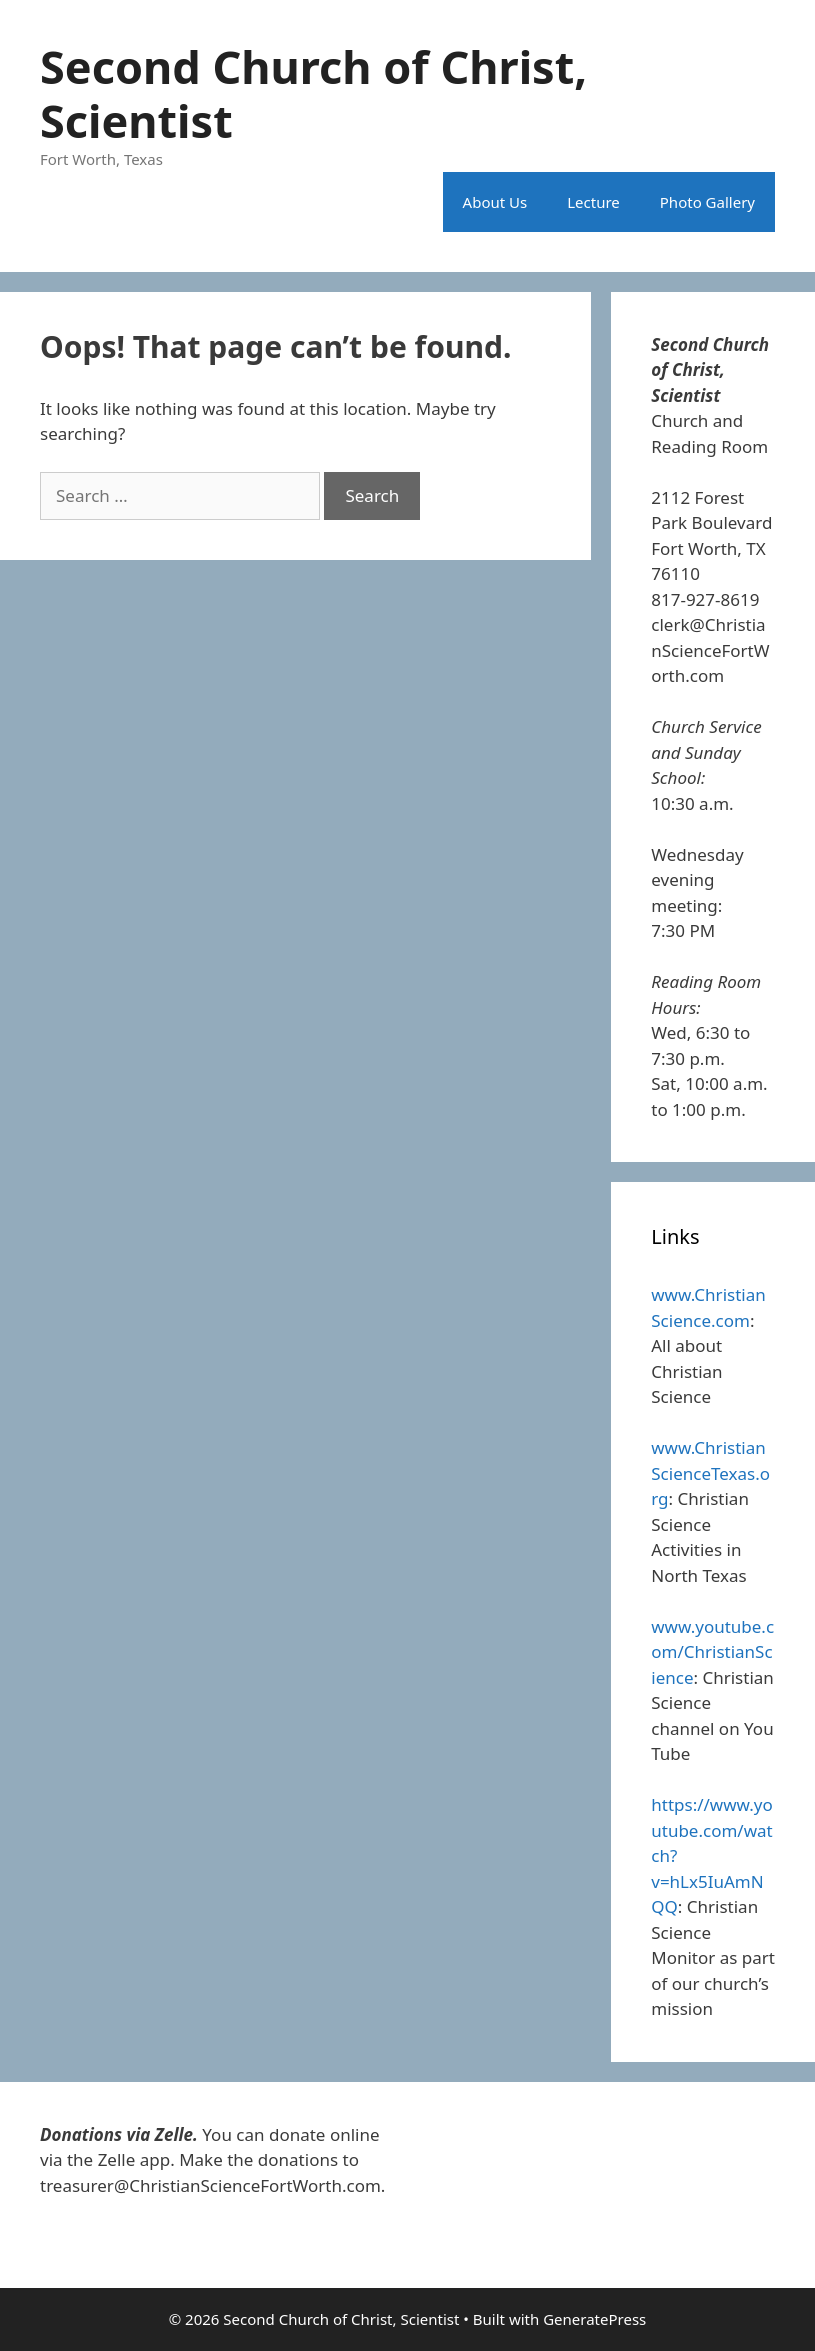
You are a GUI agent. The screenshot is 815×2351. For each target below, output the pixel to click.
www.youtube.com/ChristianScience (712, 1652)
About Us (495, 202)
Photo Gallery (707, 202)
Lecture (593, 202)
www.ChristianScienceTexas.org (710, 1473)
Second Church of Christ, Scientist (313, 93)
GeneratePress (594, 2319)
